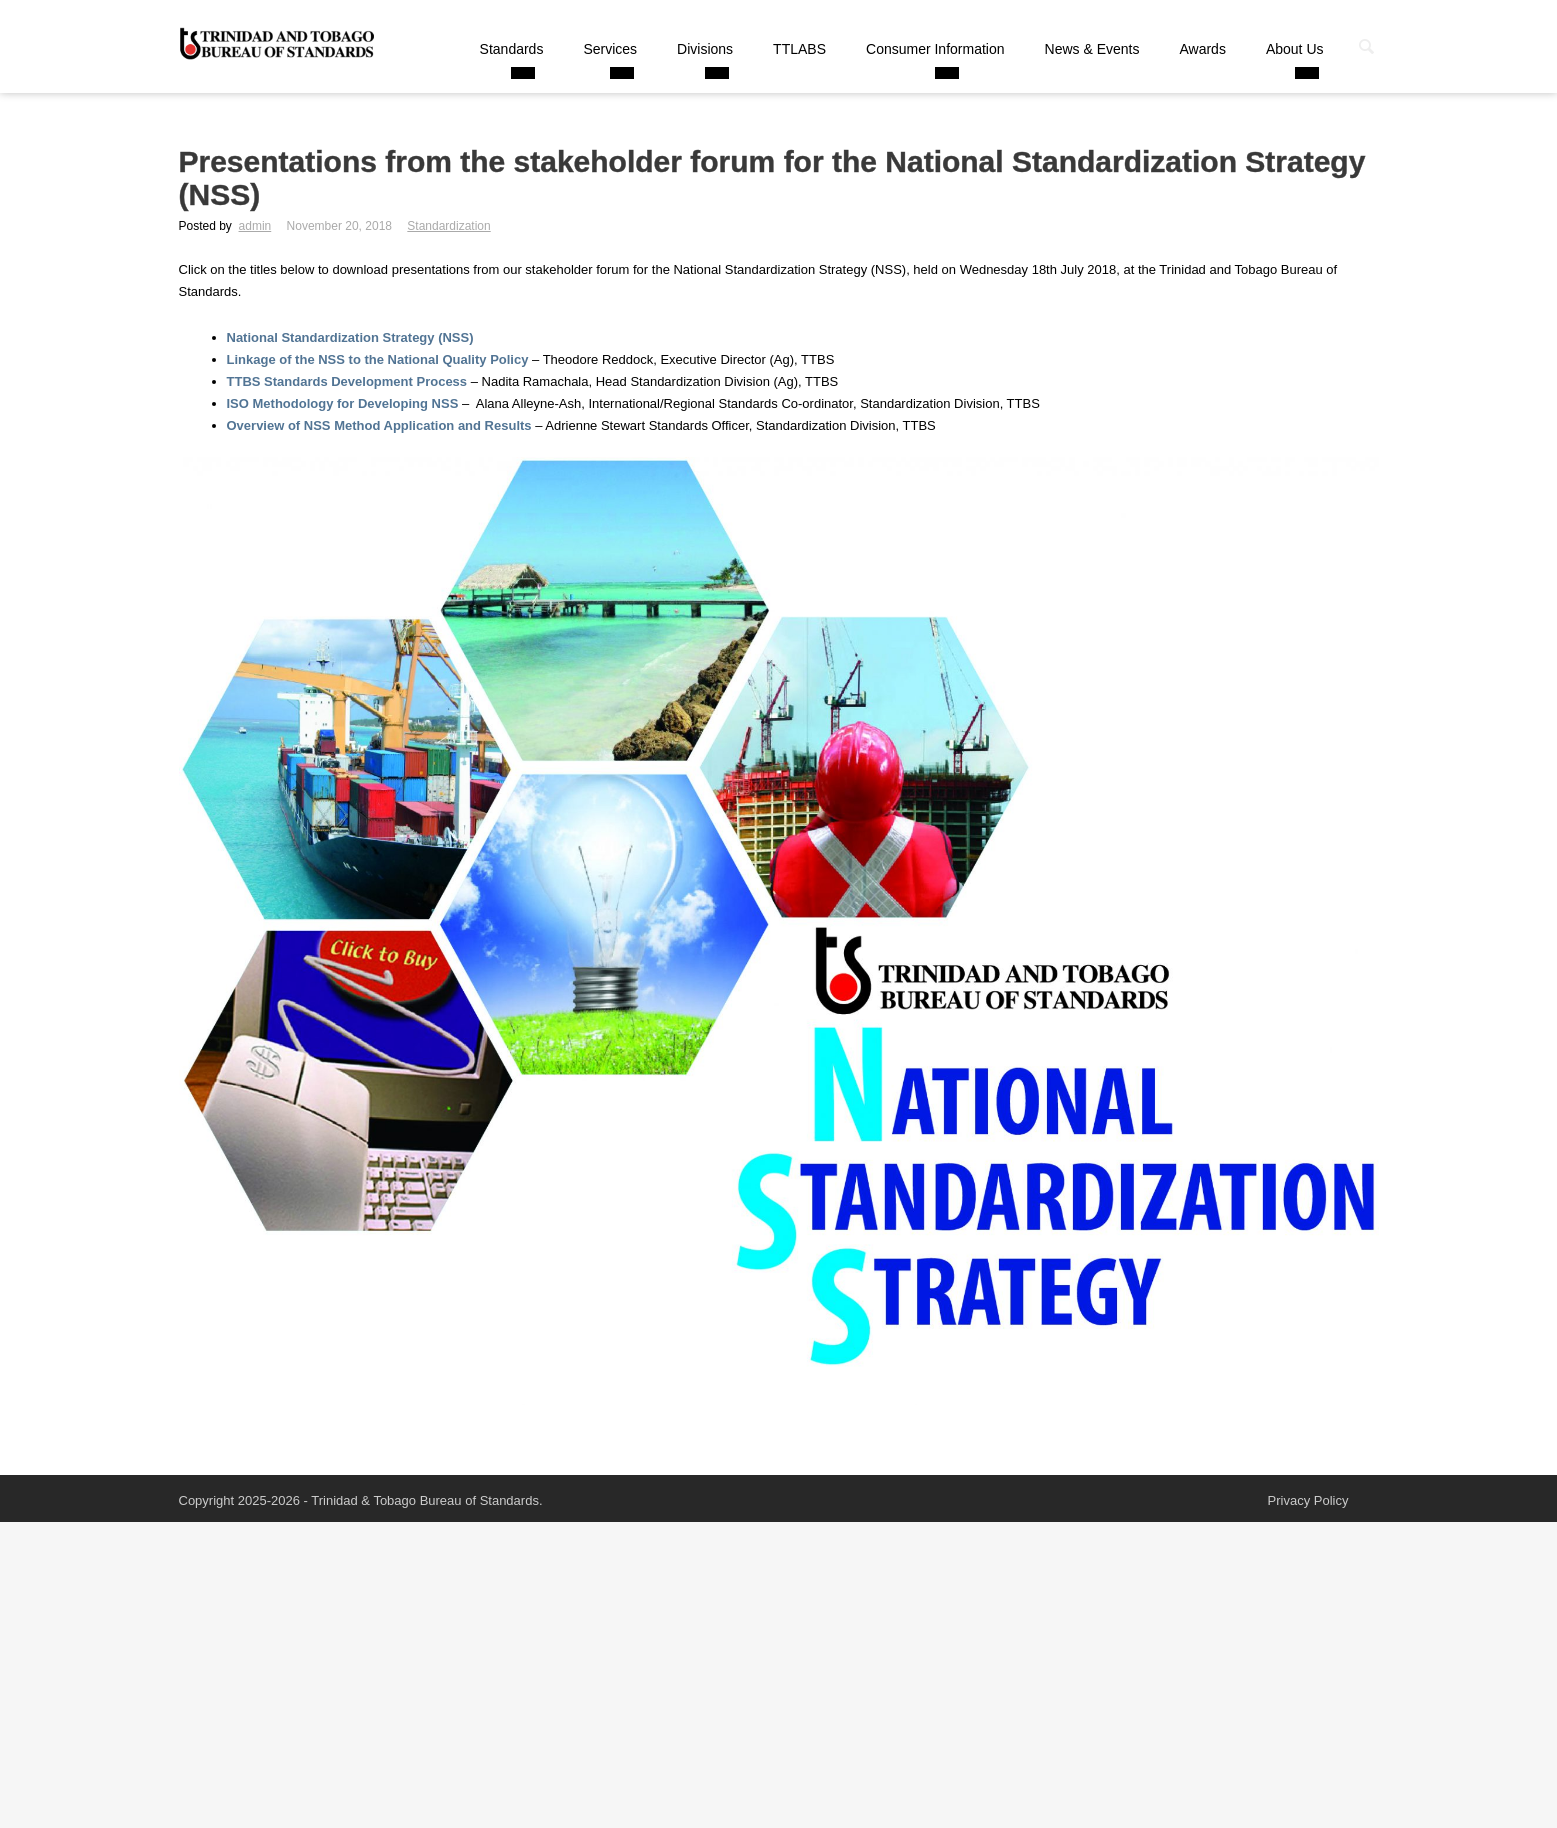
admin (255, 226)
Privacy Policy (1308, 1500)
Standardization (448, 226)
